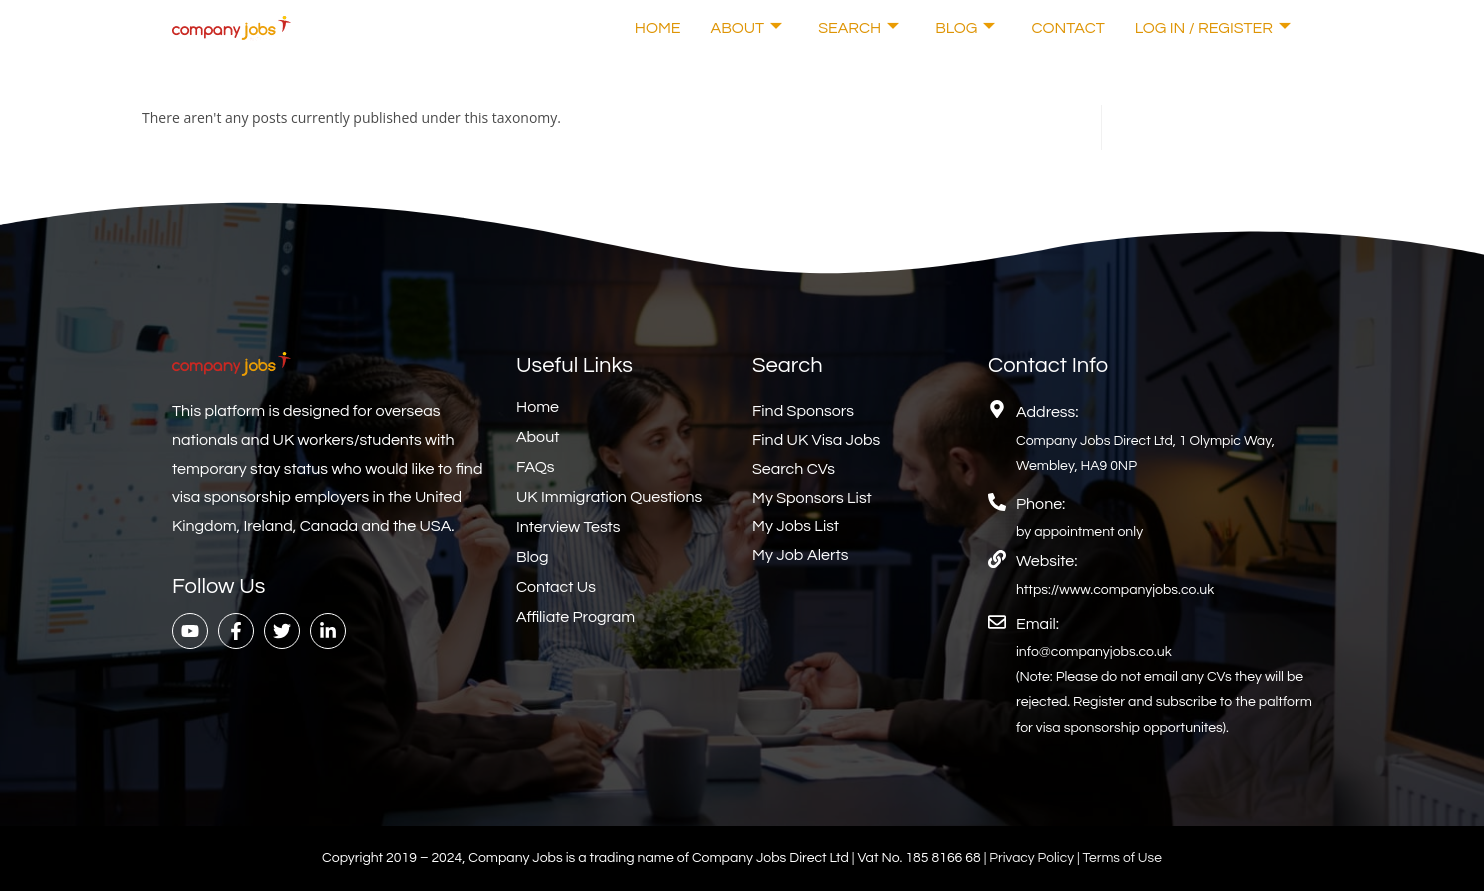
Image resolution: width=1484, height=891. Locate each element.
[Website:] (997, 559)
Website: (1046, 561)
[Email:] (997, 622)
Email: (1037, 624)
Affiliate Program (575, 617)
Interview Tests (568, 527)
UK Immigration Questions (609, 497)
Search (858, 28)
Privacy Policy (1032, 858)
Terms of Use (1123, 858)
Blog (965, 28)
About (747, 28)
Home (658, 28)
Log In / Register (1213, 28)
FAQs (535, 467)
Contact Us (556, 587)
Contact (1067, 28)
